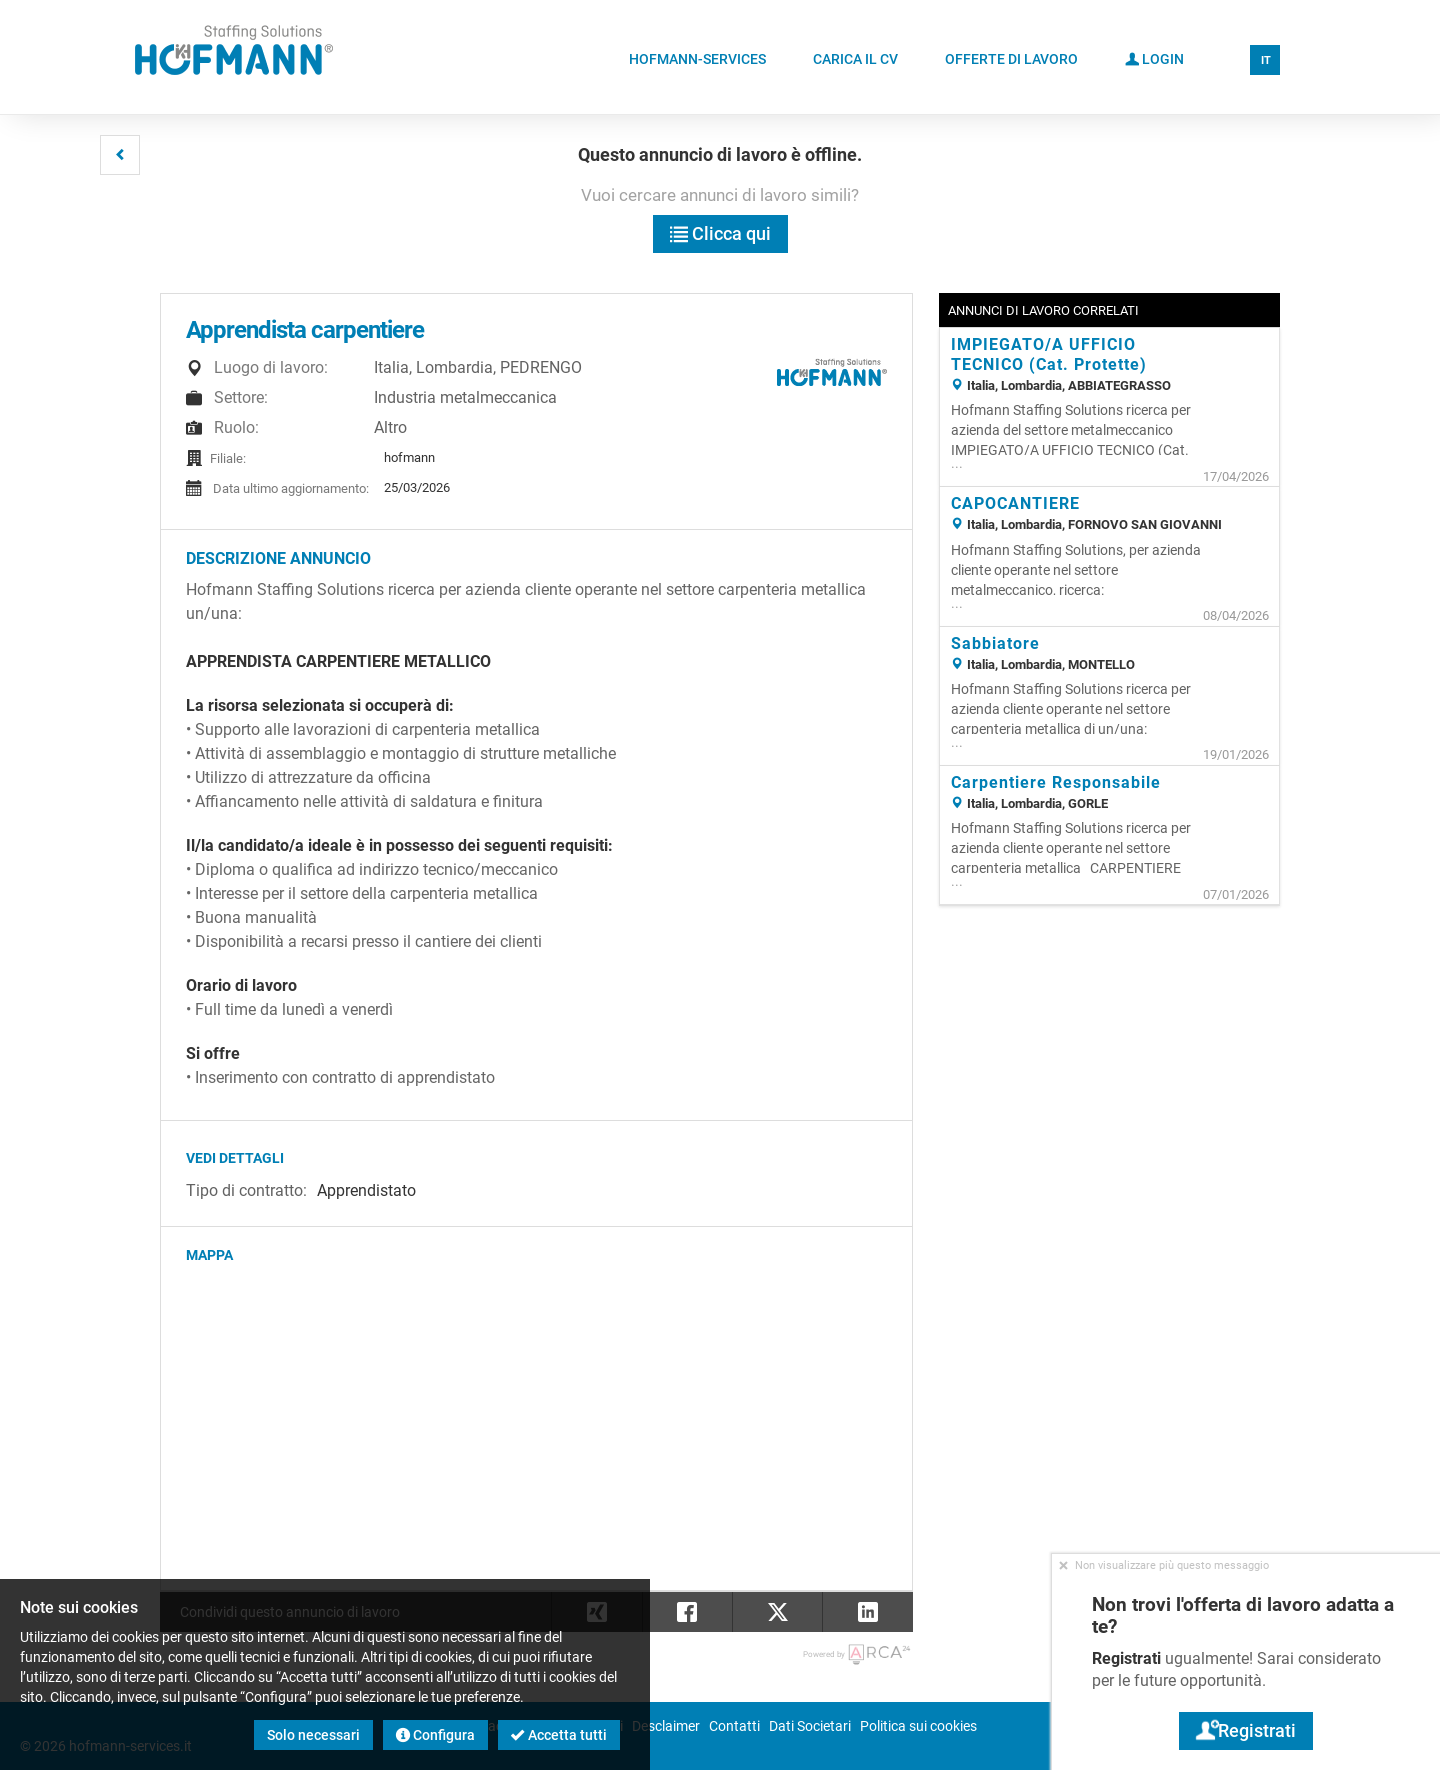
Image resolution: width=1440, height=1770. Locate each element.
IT (1266, 60)
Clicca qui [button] (720, 233)
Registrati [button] (1246, 1730)
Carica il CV (855, 59)
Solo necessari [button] (313, 1735)
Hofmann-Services (697, 59)
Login (1154, 57)
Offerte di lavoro (1011, 59)
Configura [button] (435, 1735)
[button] (120, 155)
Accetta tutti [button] (559, 1735)
